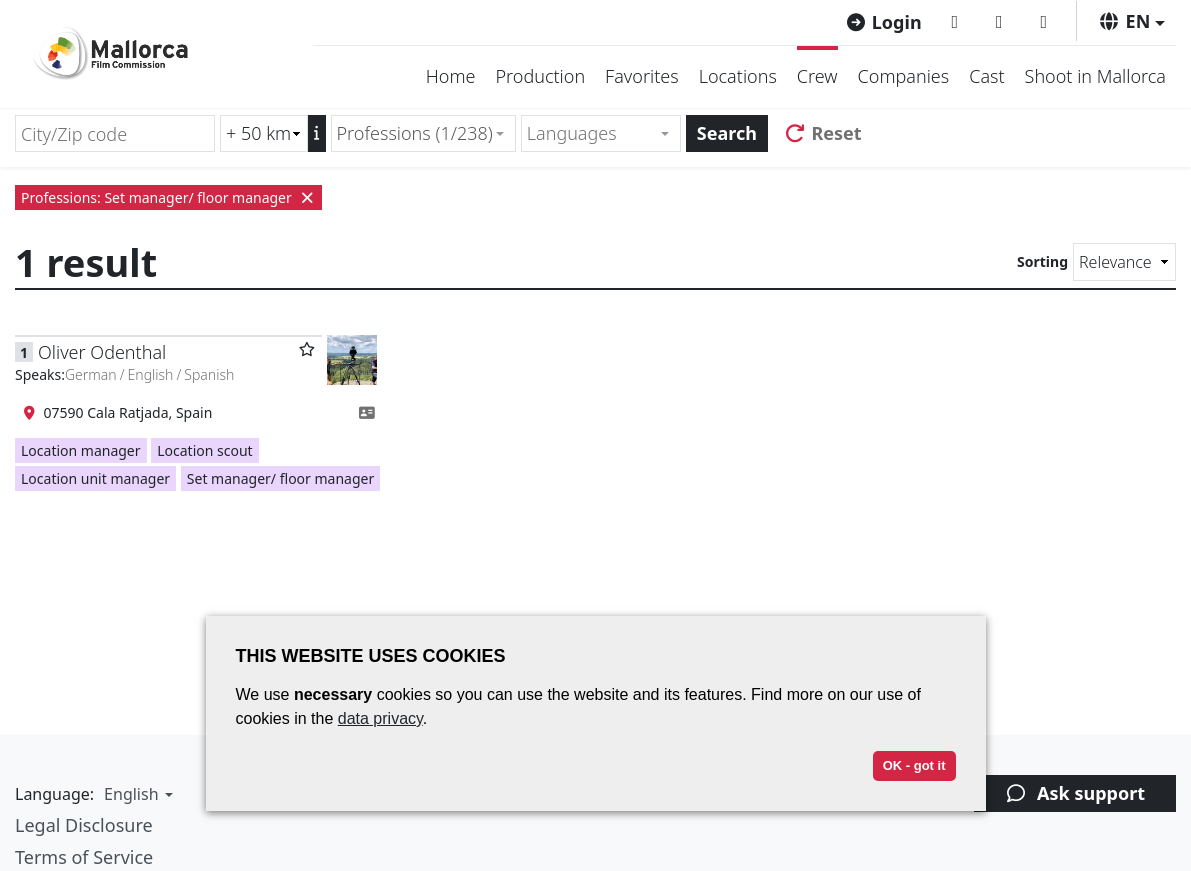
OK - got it (914, 765)
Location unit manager (95, 478)
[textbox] (592, 133)
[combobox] (423, 133)
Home (451, 76)
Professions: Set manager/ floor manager (168, 197)
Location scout (204, 450)
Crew (817, 76)
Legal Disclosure (84, 825)
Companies (904, 76)
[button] (1131, 21)
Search (727, 133)
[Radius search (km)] (264, 133)
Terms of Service (84, 857)
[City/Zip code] (115, 133)
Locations (738, 76)
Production (540, 76)
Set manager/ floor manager (280, 478)
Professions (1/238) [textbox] (415, 133)
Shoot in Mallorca (1095, 76)
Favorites (642, 76)
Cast (986, 76)
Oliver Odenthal (102, 352)
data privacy (380, 718)
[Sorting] (1124, 262)
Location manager (81, 450)
